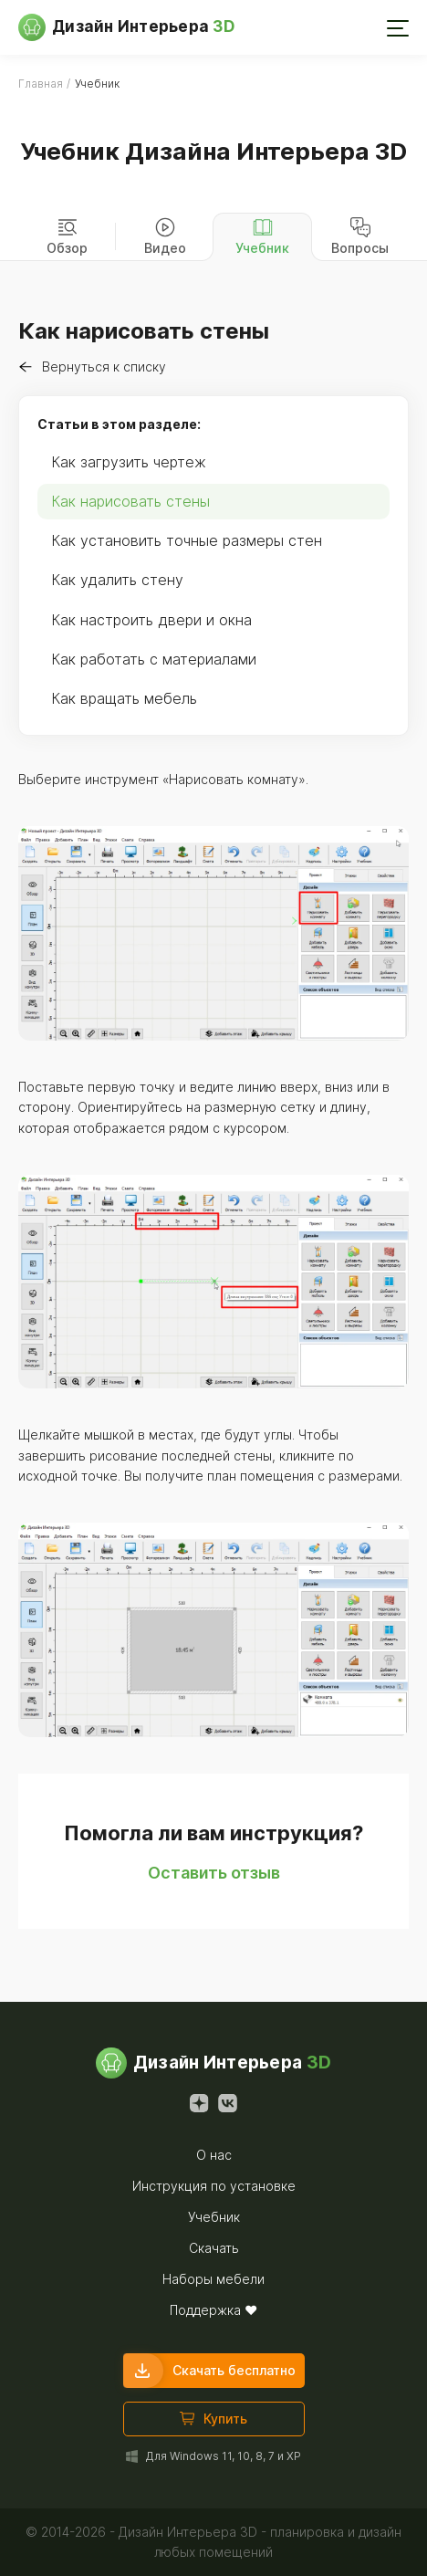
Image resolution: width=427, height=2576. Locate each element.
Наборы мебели (213, 2279)
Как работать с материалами (153, 659)
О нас (214, 2155)
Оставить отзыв (214, 1872)
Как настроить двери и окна (151, 620)
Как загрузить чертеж (128, 462)
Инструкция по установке (214, 2186)
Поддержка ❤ (213, 2310)
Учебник (214, 2217)
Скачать (214, 2248)
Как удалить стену (117, 580)
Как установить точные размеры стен (186, 540)
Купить (213, 2418)
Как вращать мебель (124, 698)
